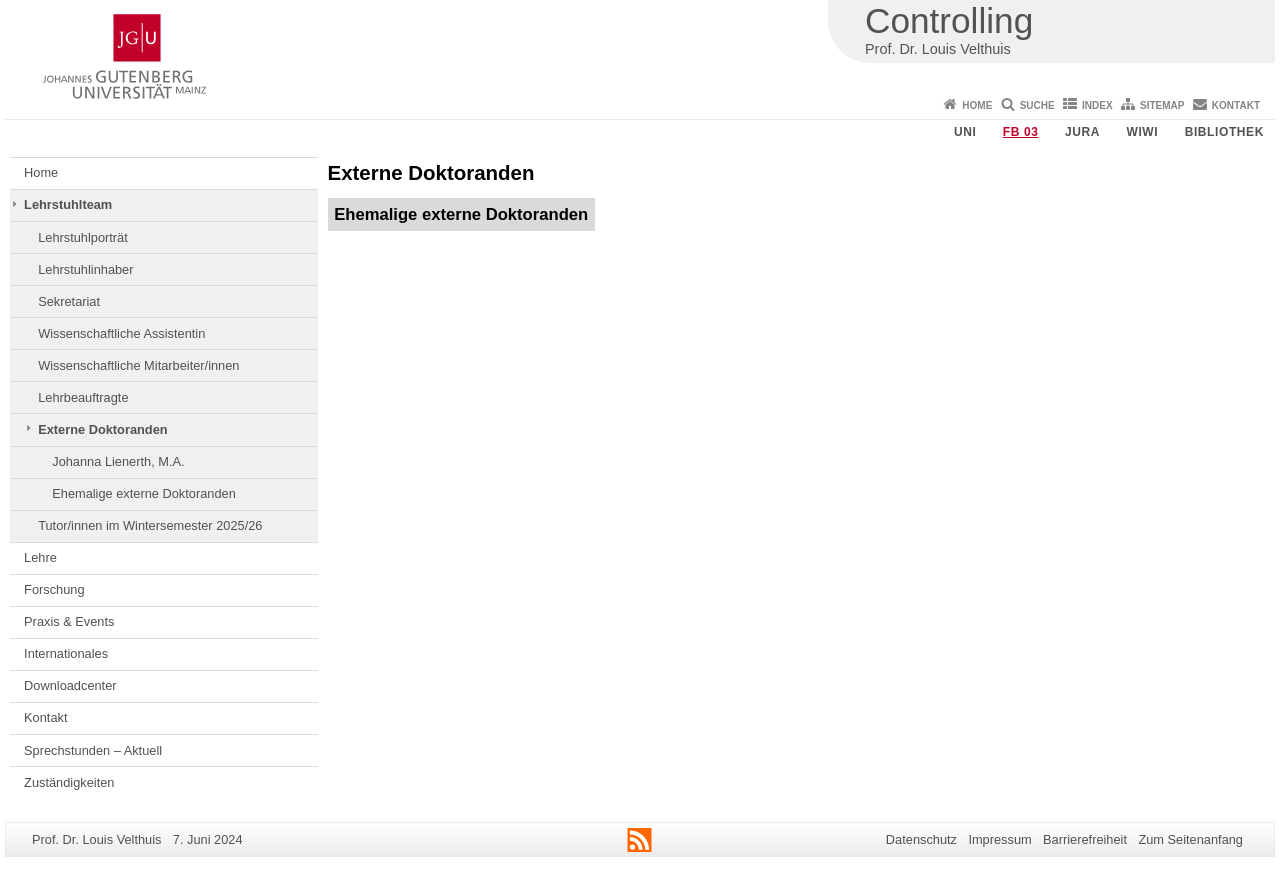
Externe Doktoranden (102, 429)
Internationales (66, 653)
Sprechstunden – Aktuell (93, 750)
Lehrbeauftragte (83, 397)
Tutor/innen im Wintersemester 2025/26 (150, 525)
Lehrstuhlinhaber (85, 269)
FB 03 (1021, 132)
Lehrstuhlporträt (83, 237)
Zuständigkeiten (69, 782)
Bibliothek (1224, 132)
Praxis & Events (69, 621)
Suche (1037, 105)
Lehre (40, 557)
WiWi (1142, 132)
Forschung (54, 589)
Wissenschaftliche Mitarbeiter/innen (138, 365)
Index (1097, 105)
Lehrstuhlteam (68, 204)
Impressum (999, 839)
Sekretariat (69, 301)
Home (977, 105)
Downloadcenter (70, 685)
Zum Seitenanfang (1190, 839)
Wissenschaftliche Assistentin (121, 333)
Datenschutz (921, 839)
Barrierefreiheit (1085, 839)
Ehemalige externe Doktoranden (144, 493)
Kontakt (1236, 105)
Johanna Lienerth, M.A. (118, 461)
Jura (1082, 132)
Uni (965, 132)
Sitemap (1162, 105)
